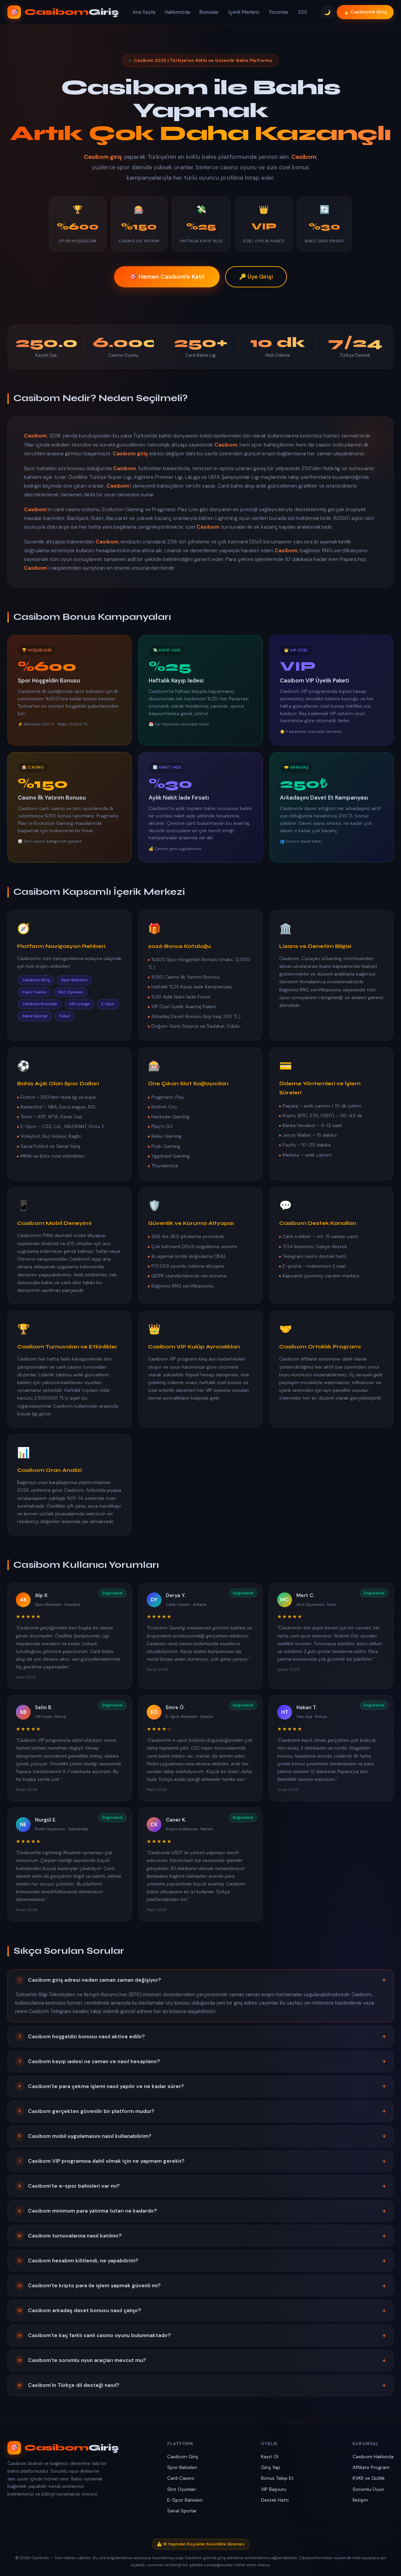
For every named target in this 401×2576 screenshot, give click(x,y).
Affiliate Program (371, 2467)
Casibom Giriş (182, 2457)
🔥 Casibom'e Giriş (365, 12)
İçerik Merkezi (243, 12)
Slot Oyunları (181, 2489)
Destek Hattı (275, 2500)
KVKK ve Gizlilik (369, 2478)
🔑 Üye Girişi (256, 276)
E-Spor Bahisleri (185, 2500)
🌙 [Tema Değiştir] (327, 12)
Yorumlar (279, 12)
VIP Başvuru (273, 2489)
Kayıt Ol (269, 2457)
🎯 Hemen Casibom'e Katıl (167, 276)
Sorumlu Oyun (368, 2489)
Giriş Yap (270, 2467)
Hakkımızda (177, 12)
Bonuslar (209, 12)
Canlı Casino (180, 2478)
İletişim (360, 2500)
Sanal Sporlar (182, 2511)
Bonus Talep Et (277, 2478)
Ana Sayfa (144, 12)
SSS (302, 12)
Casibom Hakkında (373, 2457)
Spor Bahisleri (182, 2467)
